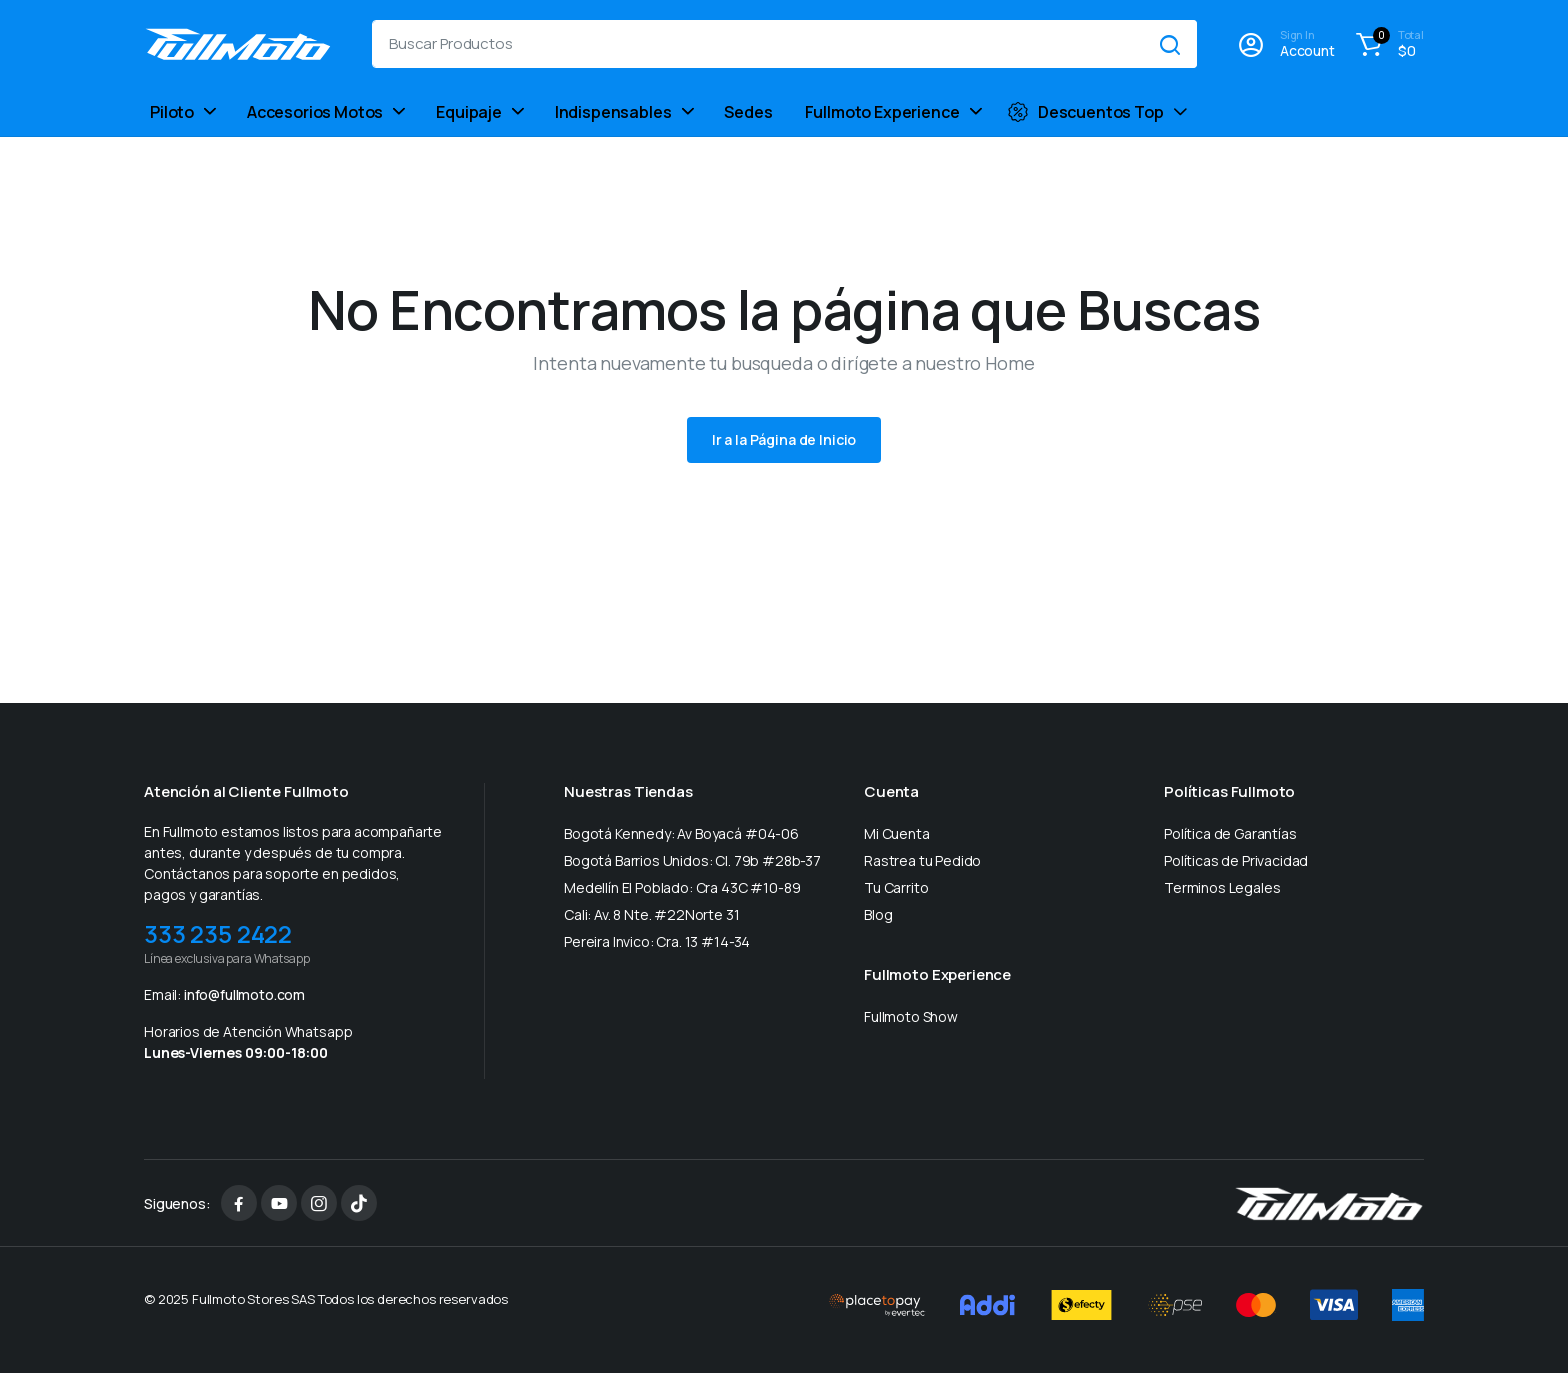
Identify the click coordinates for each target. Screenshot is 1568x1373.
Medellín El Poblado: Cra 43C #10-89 (682, 887)
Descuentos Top (1085, 112)
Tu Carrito (896, 887)
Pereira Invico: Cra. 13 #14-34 (657, 941)
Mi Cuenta (897, 833)
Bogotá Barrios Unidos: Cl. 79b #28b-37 (692, 860)
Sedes (748, 112)
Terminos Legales (1222, 887)
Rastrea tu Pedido (922, 860)
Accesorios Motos (315, 112)
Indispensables (613, 112)
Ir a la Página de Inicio (784, 439)
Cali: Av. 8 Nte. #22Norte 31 (652, 914)
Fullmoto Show (911, 1016)
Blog (878, 914)
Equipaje (469, 112)
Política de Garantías (1230, 833)
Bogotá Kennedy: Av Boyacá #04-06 (681, 833)
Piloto (172, 112)
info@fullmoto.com (244, 994)
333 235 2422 (218, 933)
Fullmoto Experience (882, 112)
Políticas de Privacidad (1236, 860)
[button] (1387, 44)
